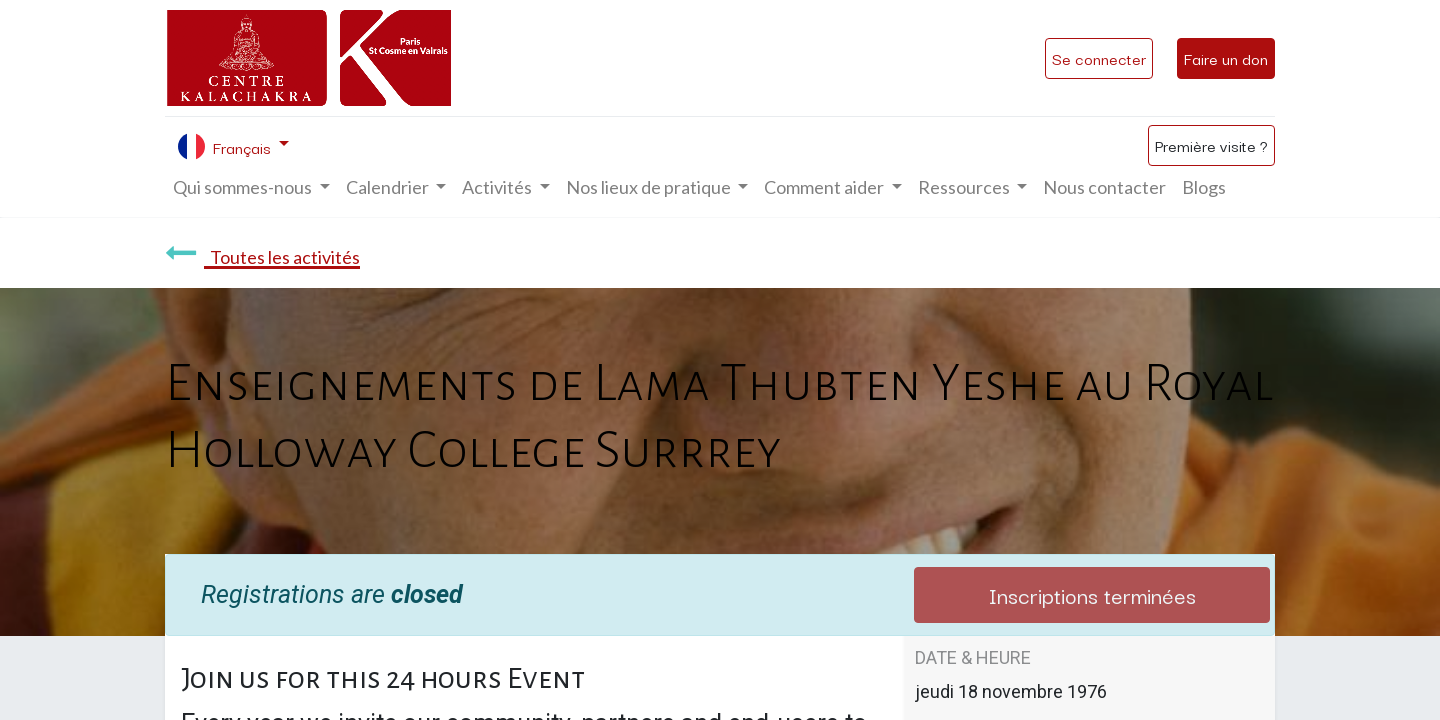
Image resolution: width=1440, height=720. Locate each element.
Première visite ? (1211, 145)
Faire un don (1226, 58)
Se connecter (1099, 58)
